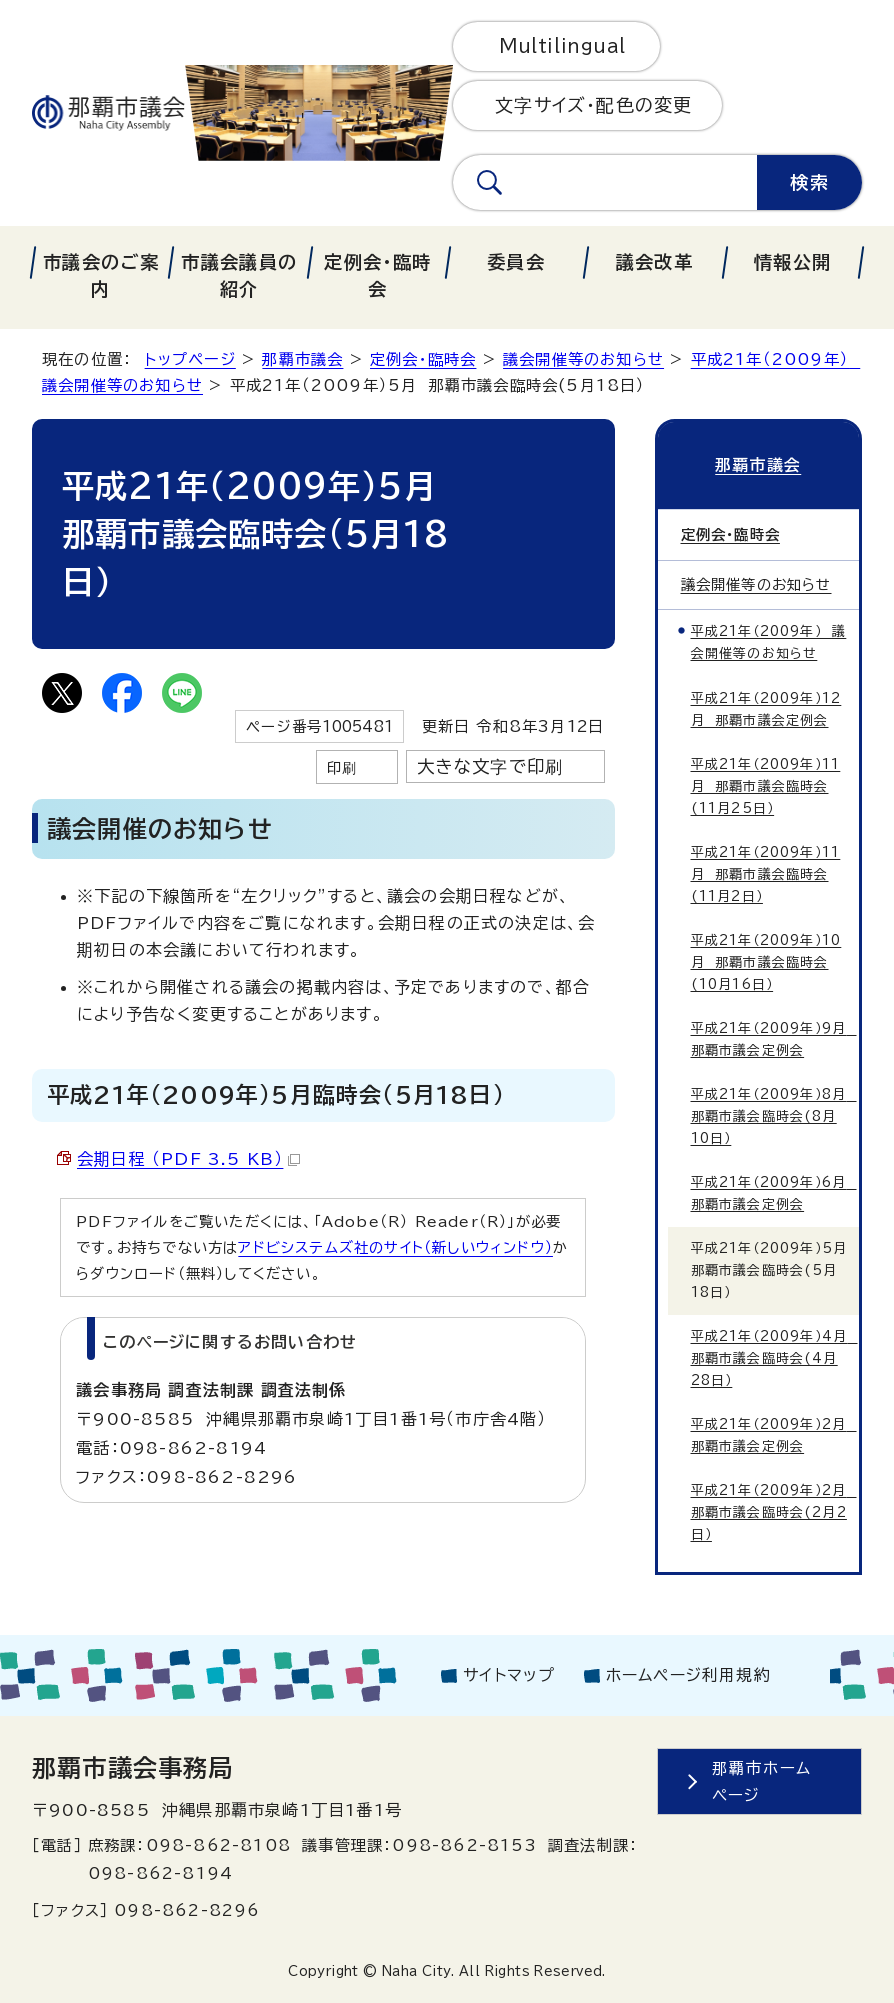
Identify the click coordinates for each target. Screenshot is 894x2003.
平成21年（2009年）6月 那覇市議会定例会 (774, 1193)
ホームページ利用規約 (688, 1675)
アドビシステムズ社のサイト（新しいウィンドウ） (395, 1247)
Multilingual (562, 46)
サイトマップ (509, 1675)
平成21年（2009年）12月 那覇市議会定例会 (766, 709)
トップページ (190, 359)
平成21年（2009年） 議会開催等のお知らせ (769, 642)
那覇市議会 (302, 359)
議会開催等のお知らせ (583, 359)
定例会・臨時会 (423, 359)
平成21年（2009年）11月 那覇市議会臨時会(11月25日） (766, 786)
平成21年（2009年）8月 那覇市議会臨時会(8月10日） (774, 1116)
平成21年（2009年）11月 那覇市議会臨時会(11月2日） (766, 874)
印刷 (342, 767)
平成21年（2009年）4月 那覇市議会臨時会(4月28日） (774, 1358)
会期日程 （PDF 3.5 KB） (188, 1159)
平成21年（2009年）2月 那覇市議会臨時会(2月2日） (774, 1512)
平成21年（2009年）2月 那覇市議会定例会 (774, 1435)
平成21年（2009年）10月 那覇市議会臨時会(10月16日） (766, 962)
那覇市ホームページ (761, 1781)
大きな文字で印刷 (490, 766)
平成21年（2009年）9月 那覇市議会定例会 (774, 1039)
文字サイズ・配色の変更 (593, 105)
